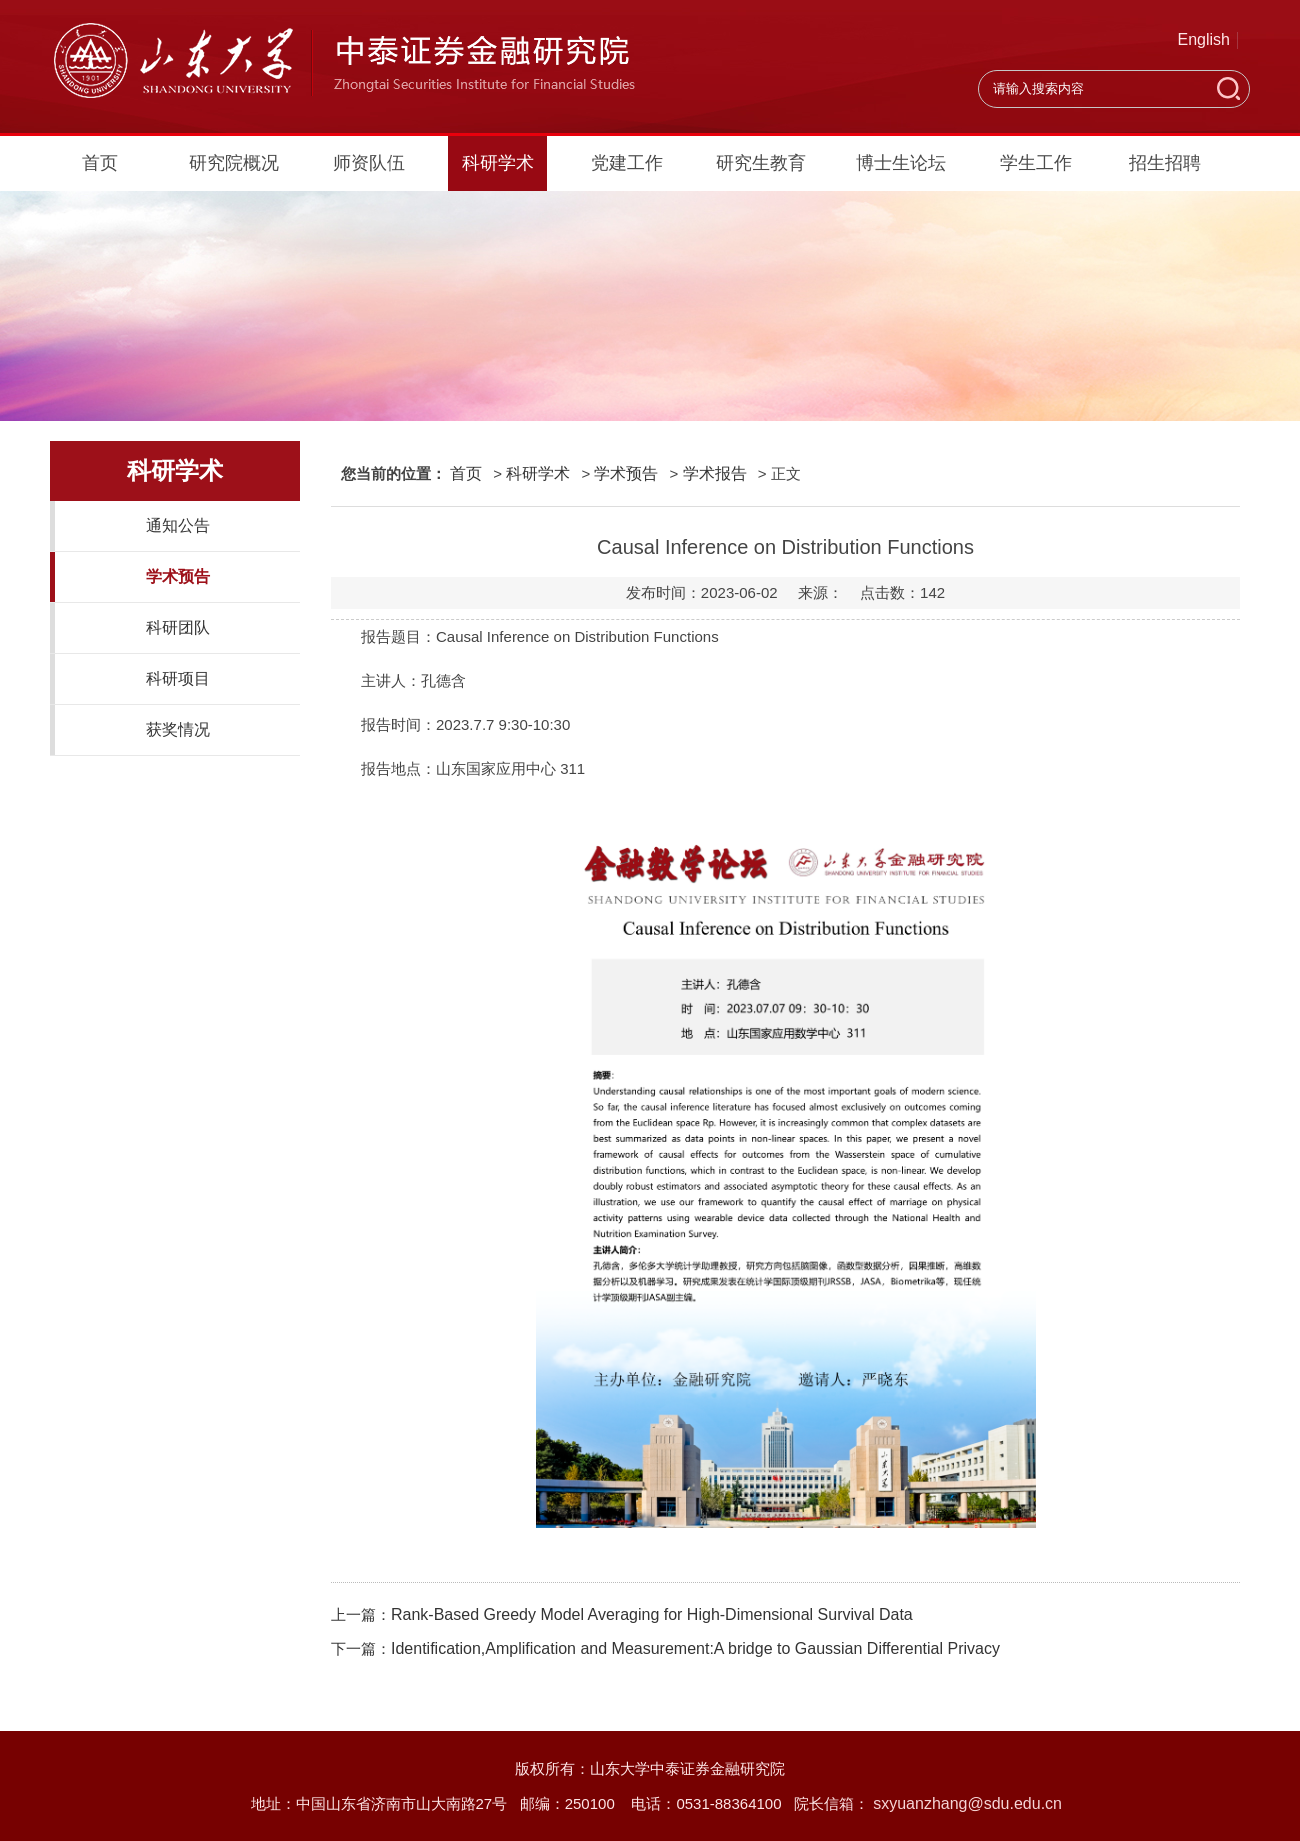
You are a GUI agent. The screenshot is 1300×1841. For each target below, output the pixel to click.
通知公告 (178, 525)
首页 (100, 163)
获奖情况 (178, 729)
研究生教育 (761, 163)
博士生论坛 (901, 163)
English (1204, 39)
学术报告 (715, 473)
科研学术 (498, 163)
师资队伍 (369, 163)
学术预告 (178, 576)
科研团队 (178, 627)
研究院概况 (234, 163)
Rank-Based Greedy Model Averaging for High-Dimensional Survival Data (652, 1614)
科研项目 (178, 678)
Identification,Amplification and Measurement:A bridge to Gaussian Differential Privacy (695, 1648)
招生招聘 (1165, 163)
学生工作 (1036, 163)
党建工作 (627, 163)
